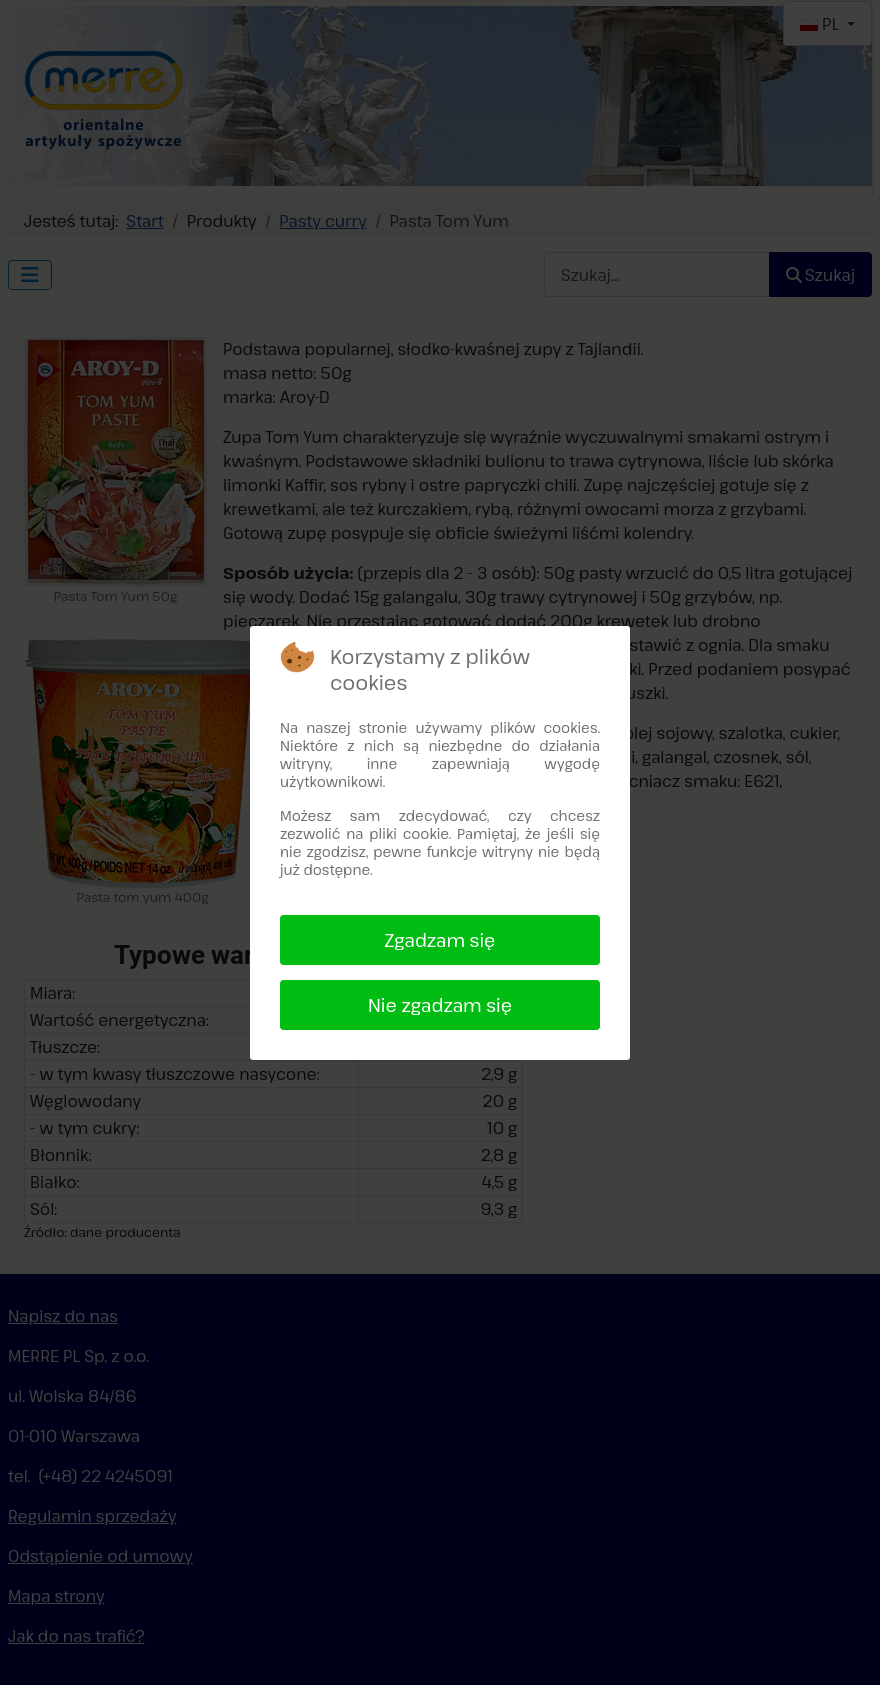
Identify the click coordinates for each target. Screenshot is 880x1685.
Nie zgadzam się (440, 1005)
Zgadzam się (440, 940)
